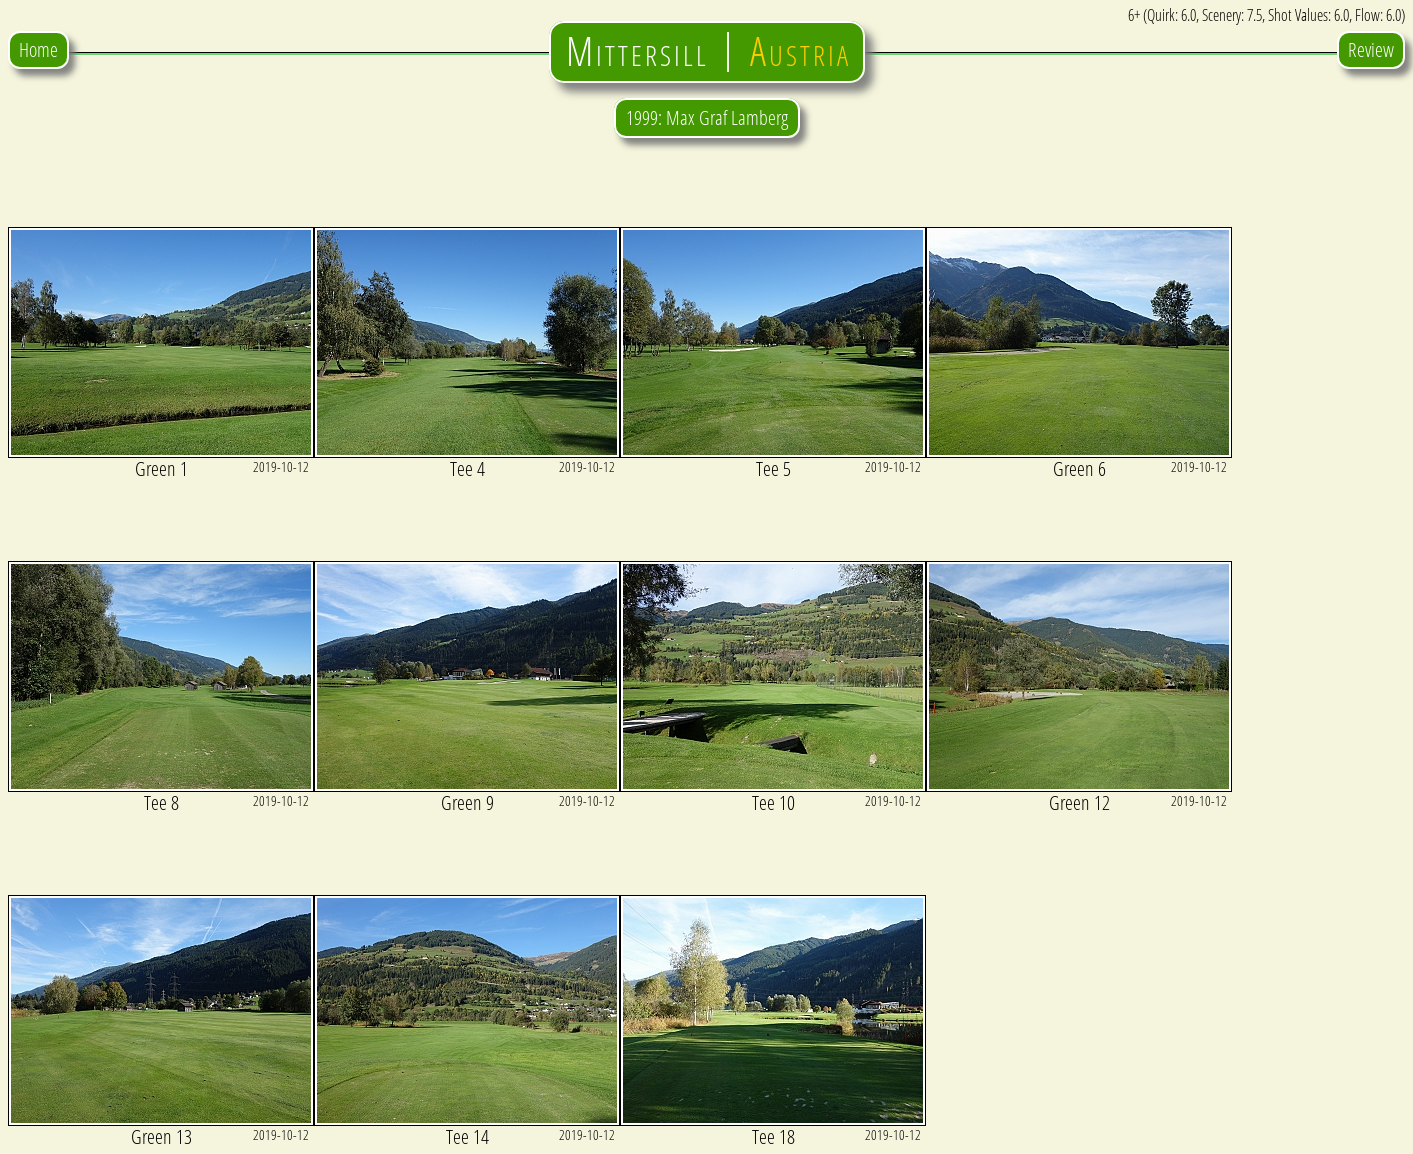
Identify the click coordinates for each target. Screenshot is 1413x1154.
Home (38, 49)
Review (1371, 49)
